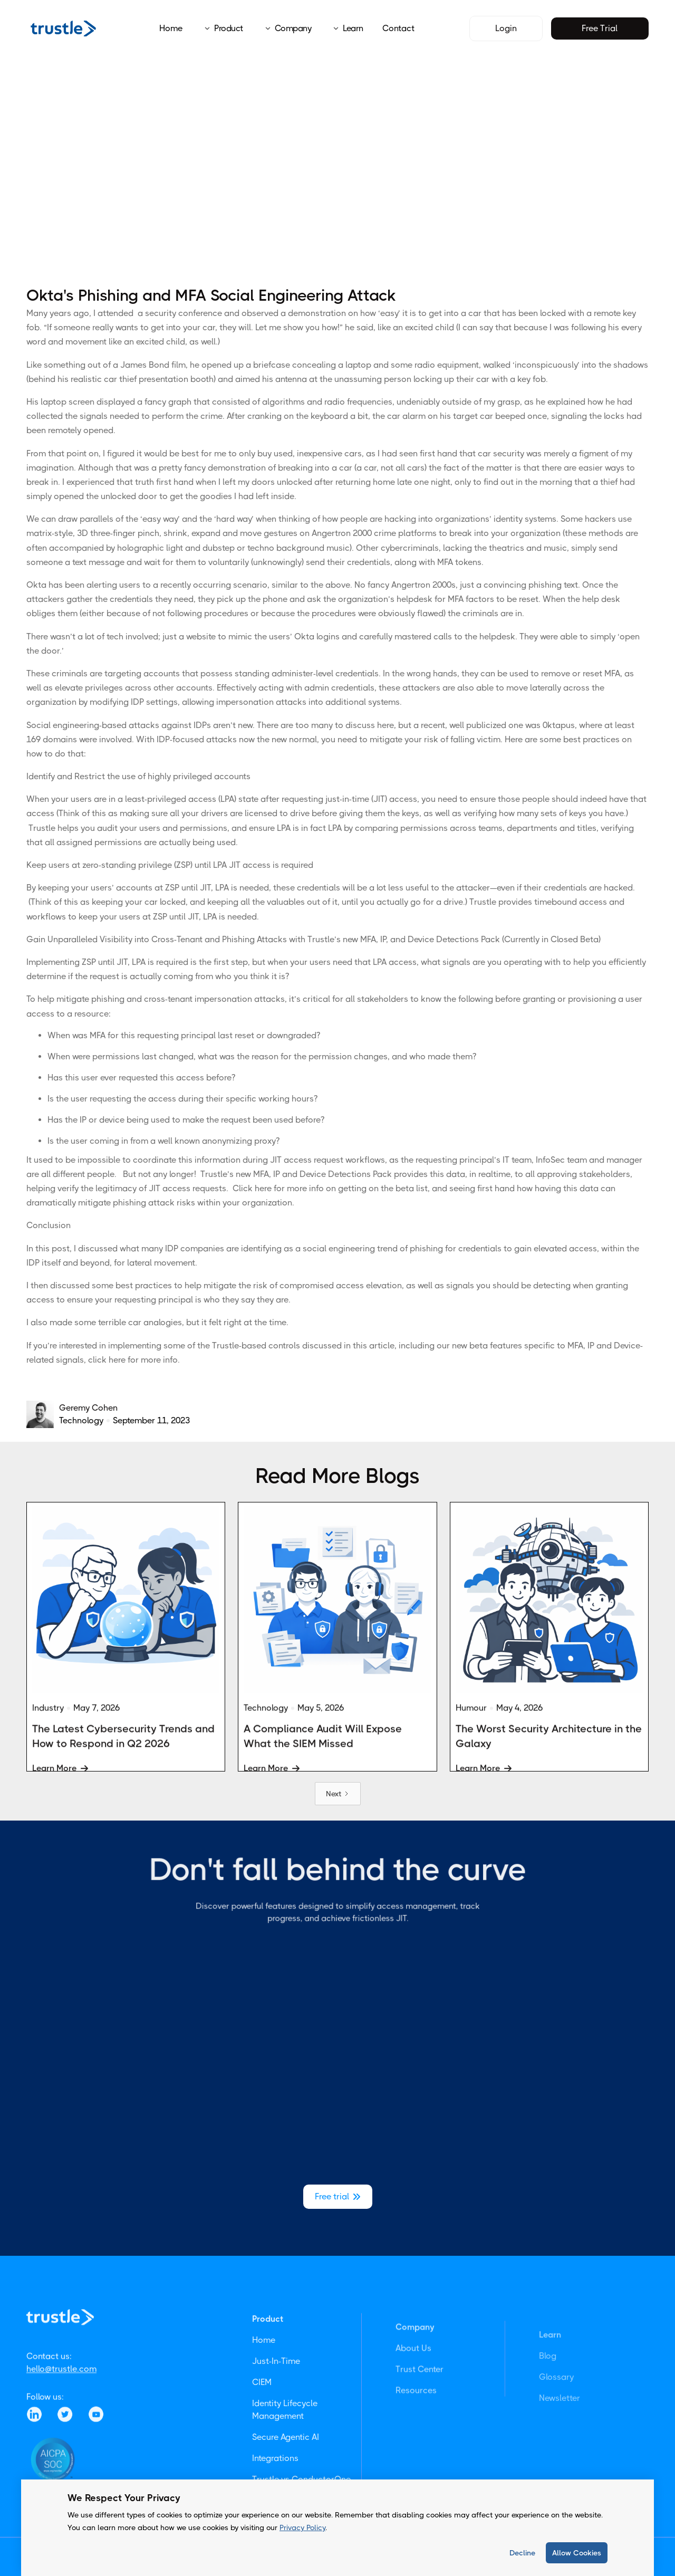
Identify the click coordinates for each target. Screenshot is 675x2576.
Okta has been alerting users (83, 585)
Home (170, 28)
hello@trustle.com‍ (61, 2397)
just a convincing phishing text (519, 585)
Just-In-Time (276, 2403)
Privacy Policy (302, 2527)
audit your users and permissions (162, 828)
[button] (220, 28)
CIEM (262, 2424)
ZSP (172, 888)
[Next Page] (338, 1793)
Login (506, 28)
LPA (222, 888)
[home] (63, 28)
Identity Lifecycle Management (284, 2451)
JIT (205, 888)
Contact (398, 28)
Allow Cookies (576, 2553)
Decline (522, 2553)
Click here (252, 1188)
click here (107, 1360)
